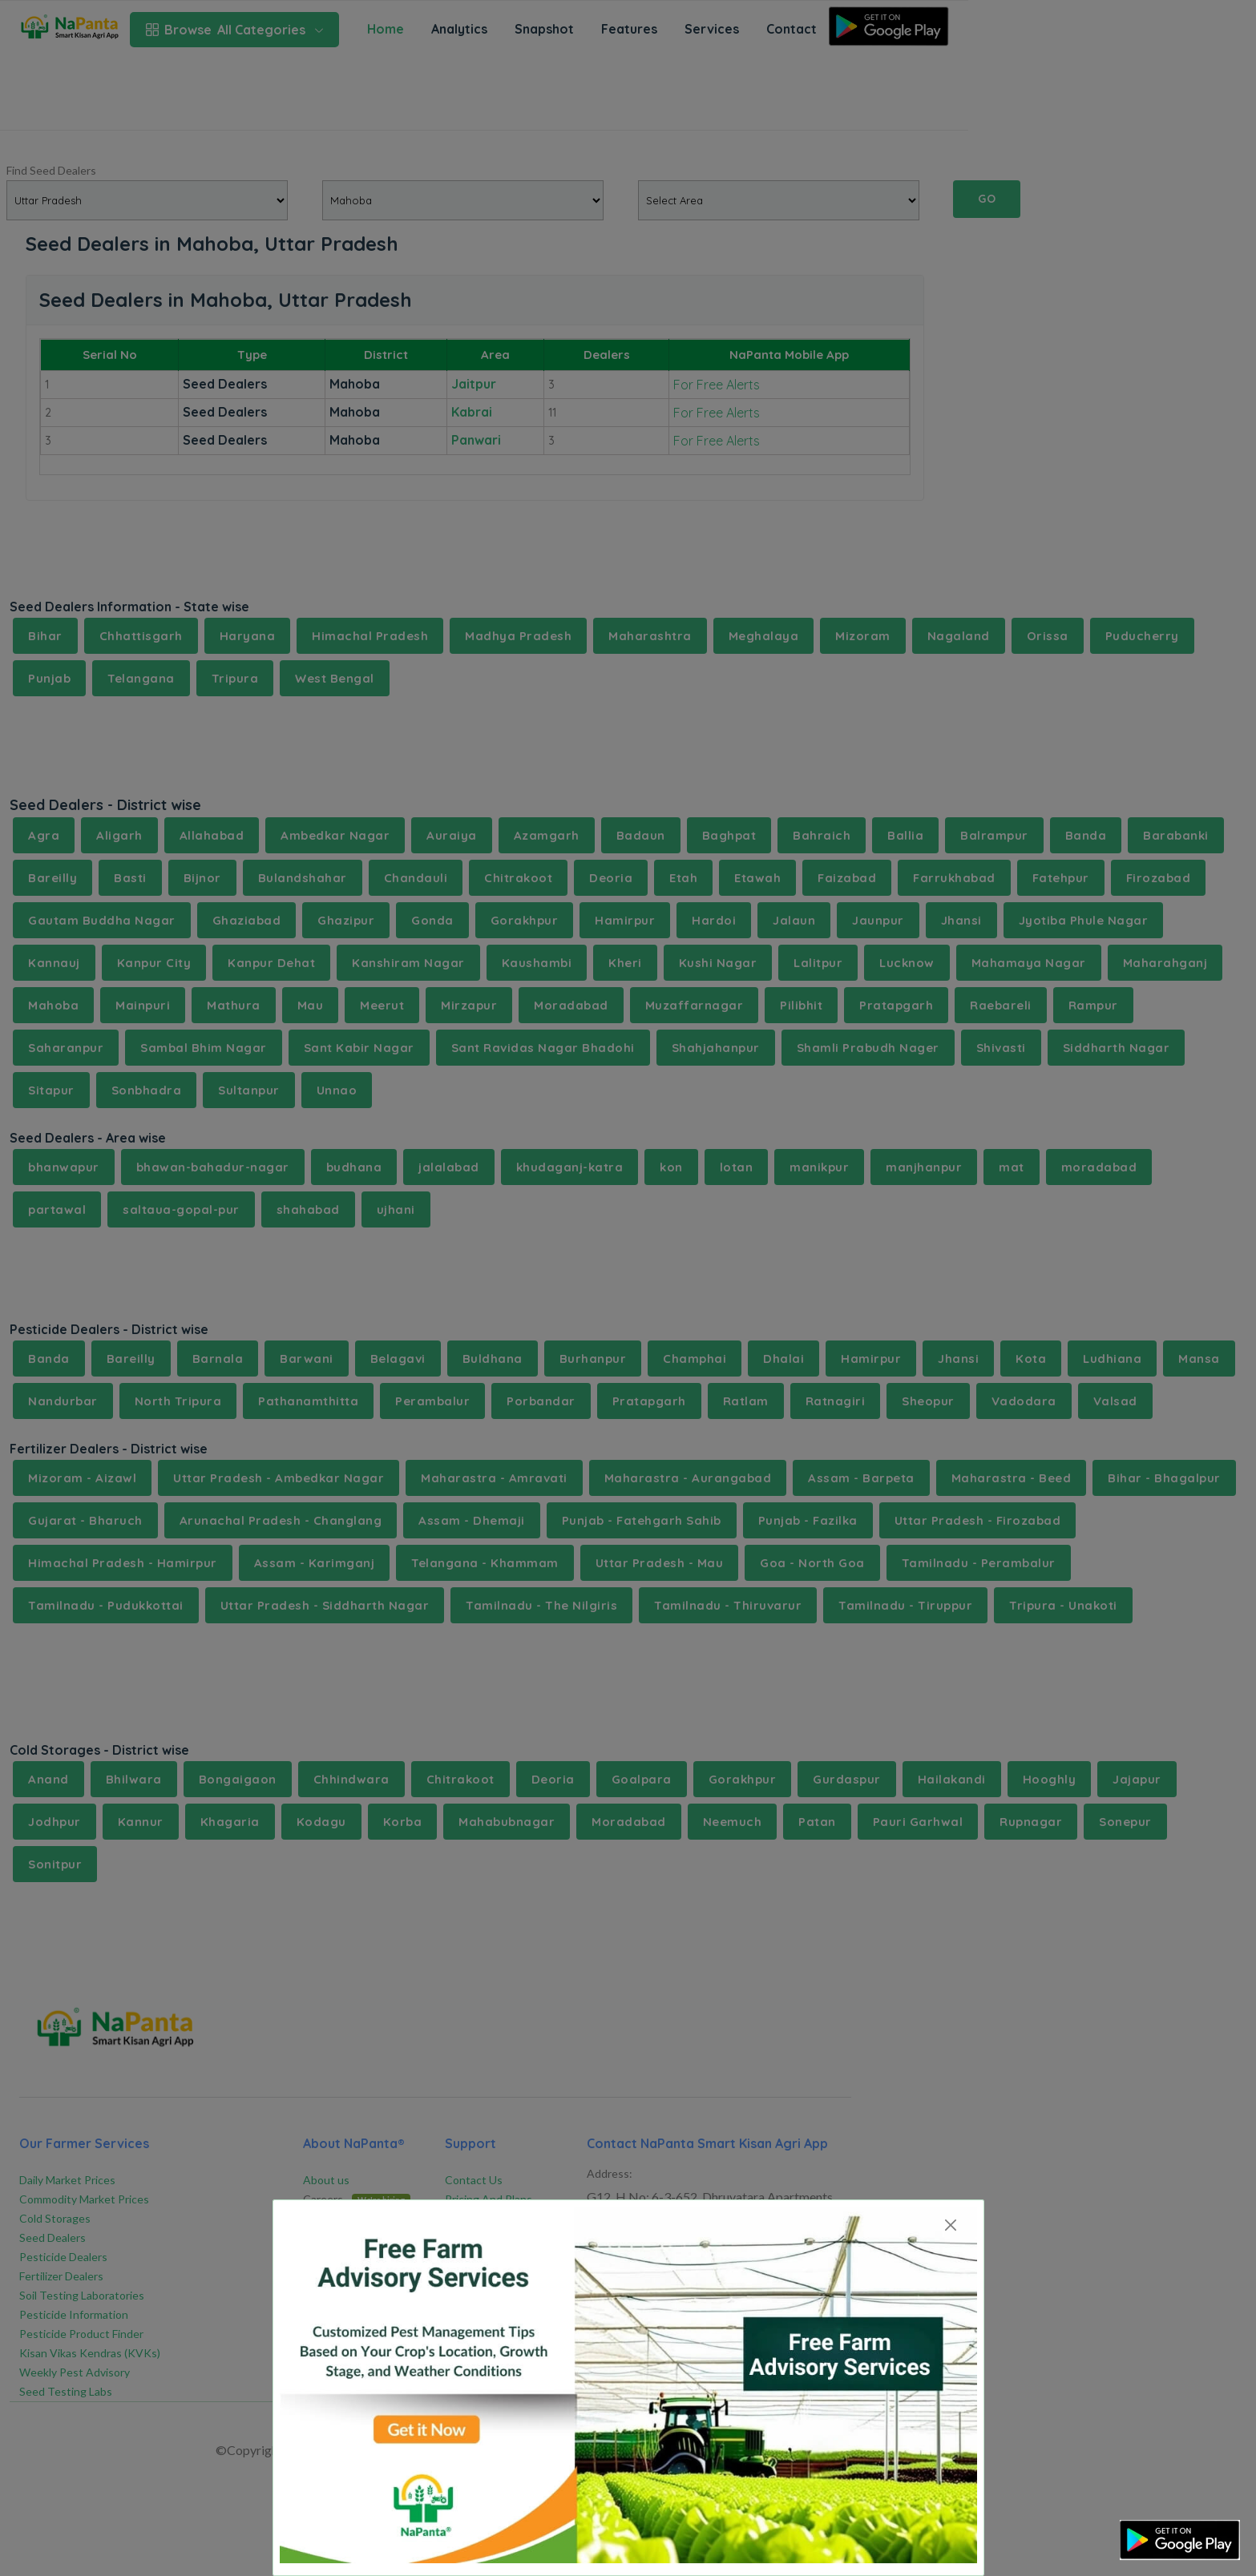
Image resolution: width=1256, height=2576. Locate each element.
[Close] (951, 2224)
